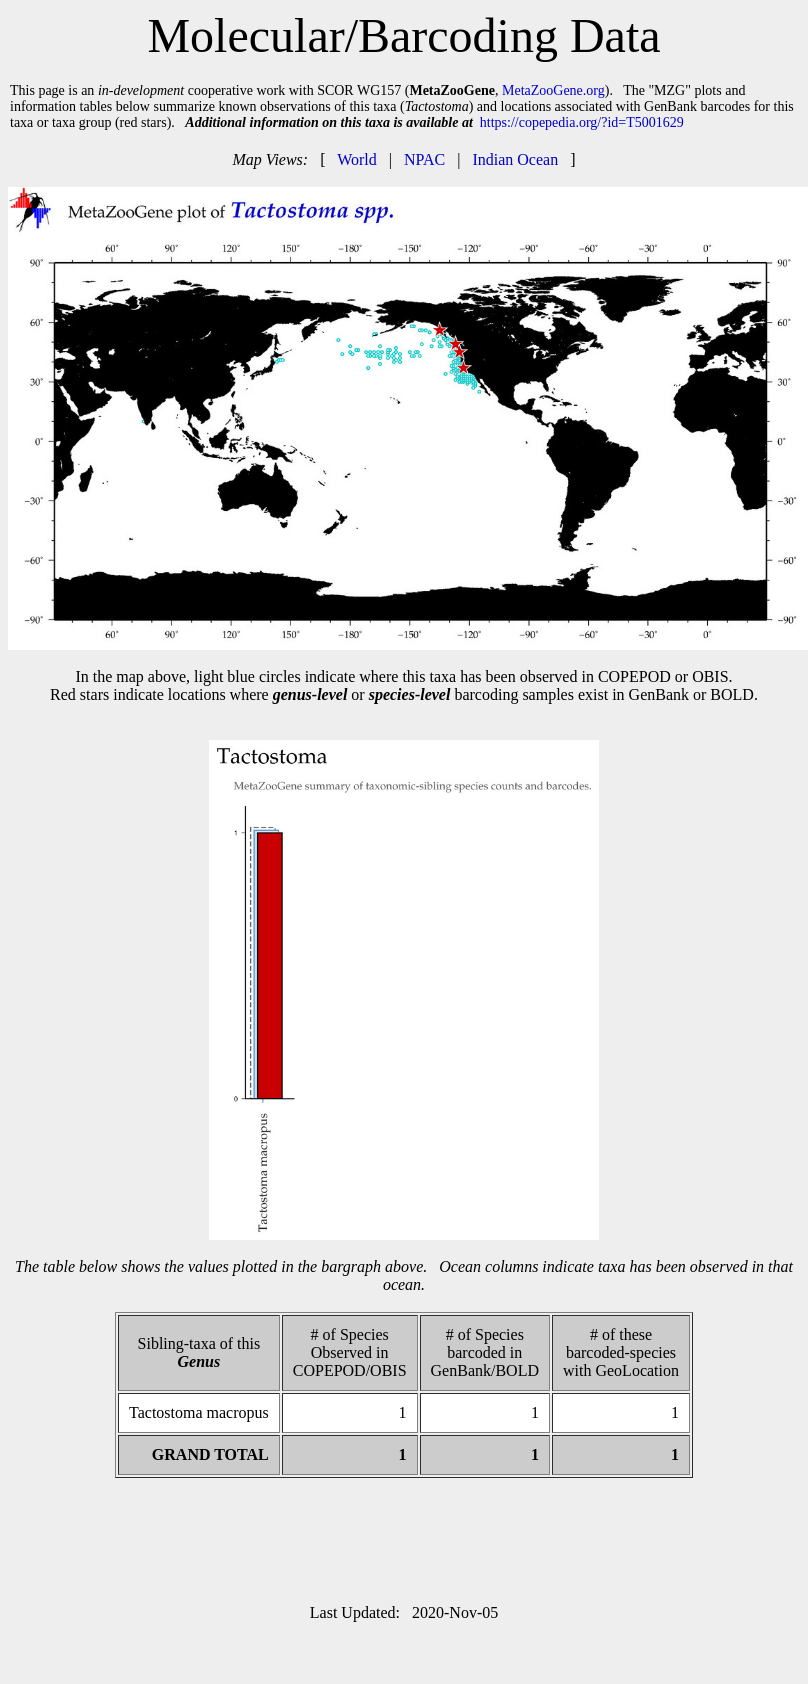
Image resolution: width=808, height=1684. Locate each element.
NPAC (424, 159)
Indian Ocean (515, 159)
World (357, 159)
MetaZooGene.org (553, 90)
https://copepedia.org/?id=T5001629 (582, 122)
